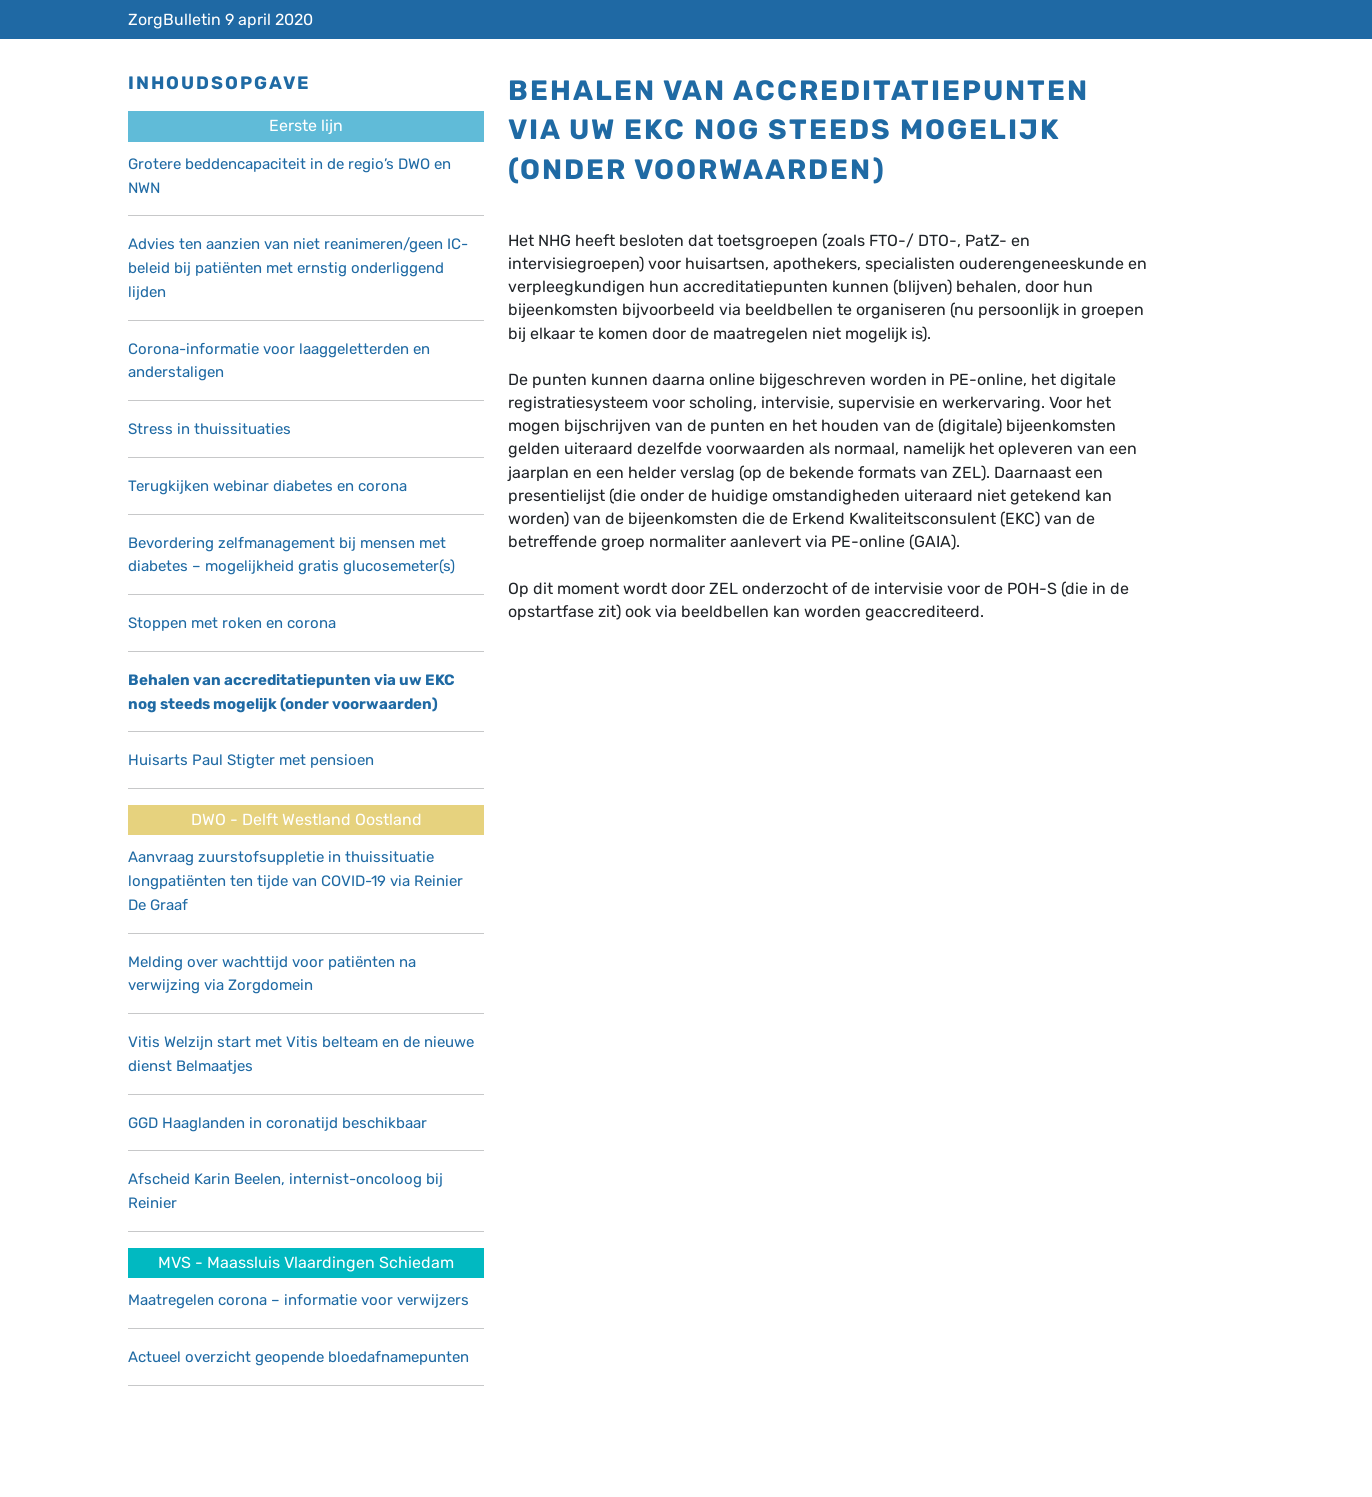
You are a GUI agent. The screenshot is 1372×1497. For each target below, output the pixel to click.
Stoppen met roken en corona (232, 623)
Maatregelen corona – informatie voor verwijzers (298, 1300)
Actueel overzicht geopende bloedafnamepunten (298, 1357)
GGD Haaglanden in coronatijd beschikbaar (277, 1123)
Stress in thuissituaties (209, 429)
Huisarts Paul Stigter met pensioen (251, 760)
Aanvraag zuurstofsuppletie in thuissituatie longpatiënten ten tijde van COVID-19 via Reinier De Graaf (295, 881)
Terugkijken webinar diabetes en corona (267, 486)
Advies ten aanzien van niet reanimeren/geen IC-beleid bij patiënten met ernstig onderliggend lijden (298, 268)
